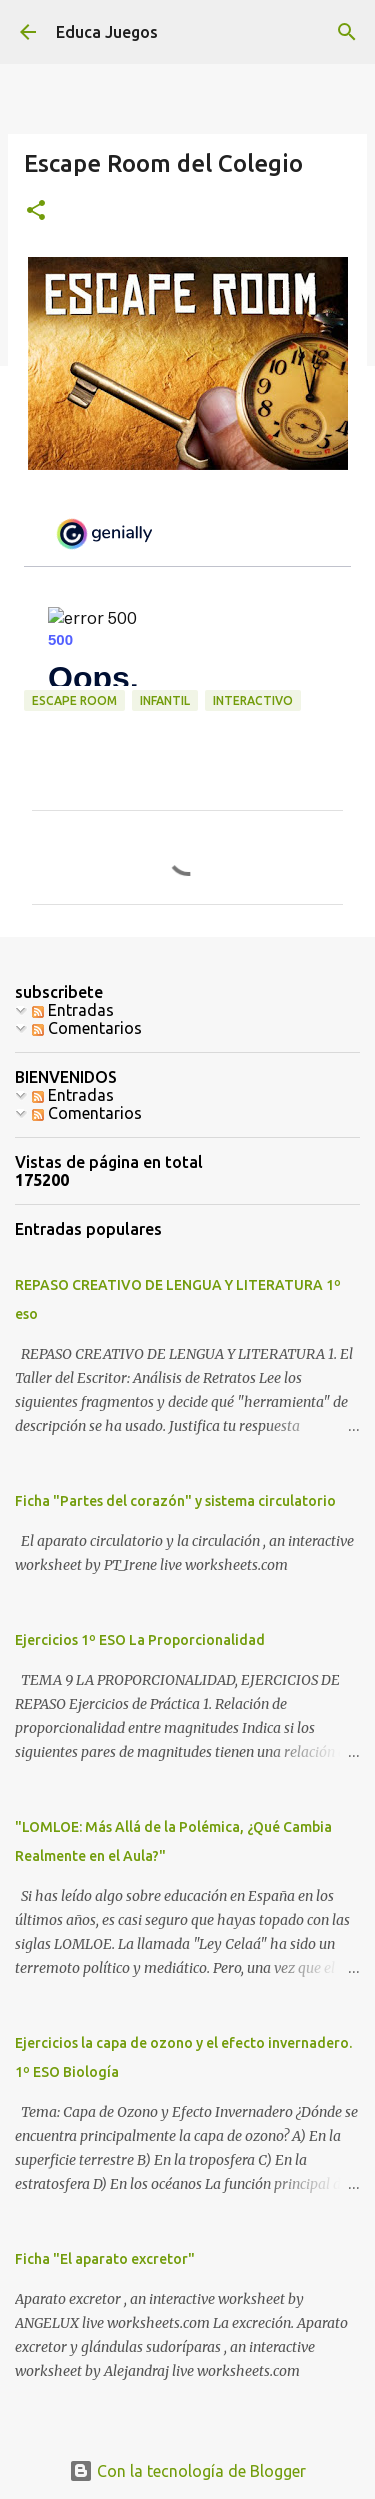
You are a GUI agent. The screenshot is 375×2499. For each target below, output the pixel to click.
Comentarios (87, 1028)
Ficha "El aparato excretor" (105, 2259)
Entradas (73, 1010)
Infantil (165, 700)
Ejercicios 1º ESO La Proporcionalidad (140, 1640)
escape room (74, 700)
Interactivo (253, 700)
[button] (36, 211)
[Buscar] (347, 32)
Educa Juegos (107, 32)
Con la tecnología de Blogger (187, 2471)
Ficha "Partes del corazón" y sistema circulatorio (175, 1501)
